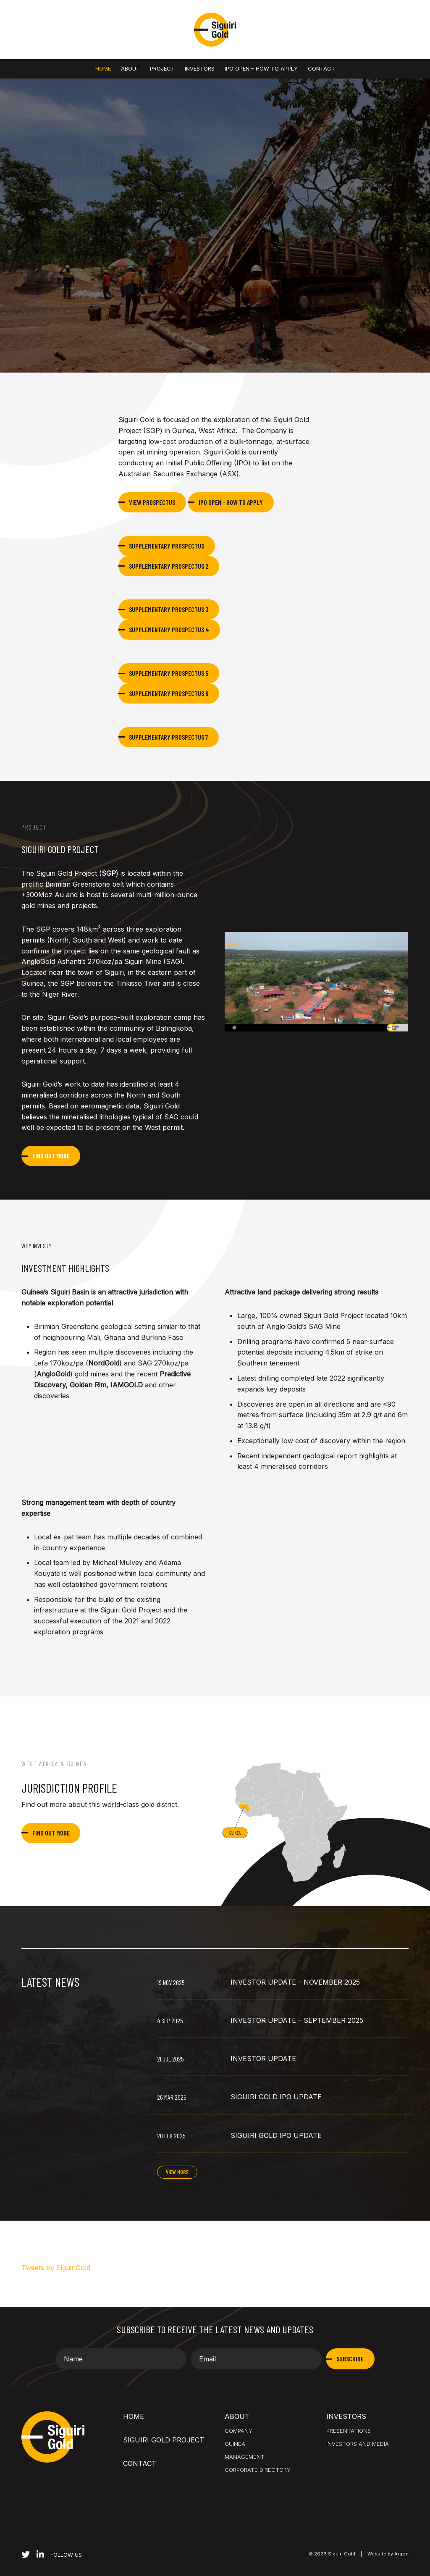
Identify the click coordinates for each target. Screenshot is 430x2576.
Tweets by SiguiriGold (55, 2268)
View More (177, 2172)
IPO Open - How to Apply (231, 502)
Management (245, 2456)
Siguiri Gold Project (163, 2440)
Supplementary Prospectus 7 (168, 737)
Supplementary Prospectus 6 (168, 693)
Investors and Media (357, 2443)
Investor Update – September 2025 (297, 2020)
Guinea (235, 2443)
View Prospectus (152, 502)
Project (162, 68)
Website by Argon (388, 2554)
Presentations (348, 2430)
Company (238, 2430)
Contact (321, 68)
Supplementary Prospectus (166, 546)
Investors (200, 68)
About (130, 68)
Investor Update (263, 2058)
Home (103, 68)
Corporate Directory (258, 2469)
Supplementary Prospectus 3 (168, 609)
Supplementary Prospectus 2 (168, 566)
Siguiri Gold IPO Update (276, 2097)
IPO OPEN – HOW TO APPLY (261, 68)
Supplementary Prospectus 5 (168, 673)
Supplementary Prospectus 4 (169, 629)
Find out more (51, 1156)
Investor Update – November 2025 (295, 1982)
